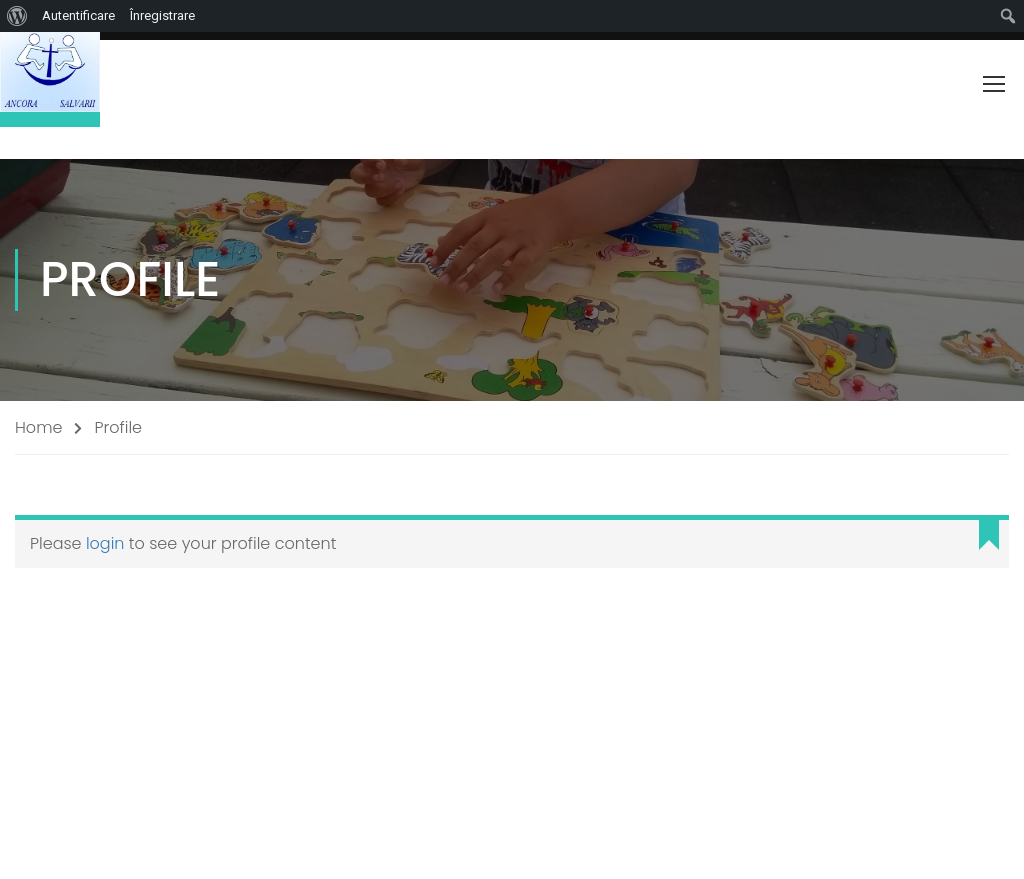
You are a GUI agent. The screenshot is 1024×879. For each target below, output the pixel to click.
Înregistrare (162, 15)
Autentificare (78, 15)
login (105, 543)
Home (38, 427)
